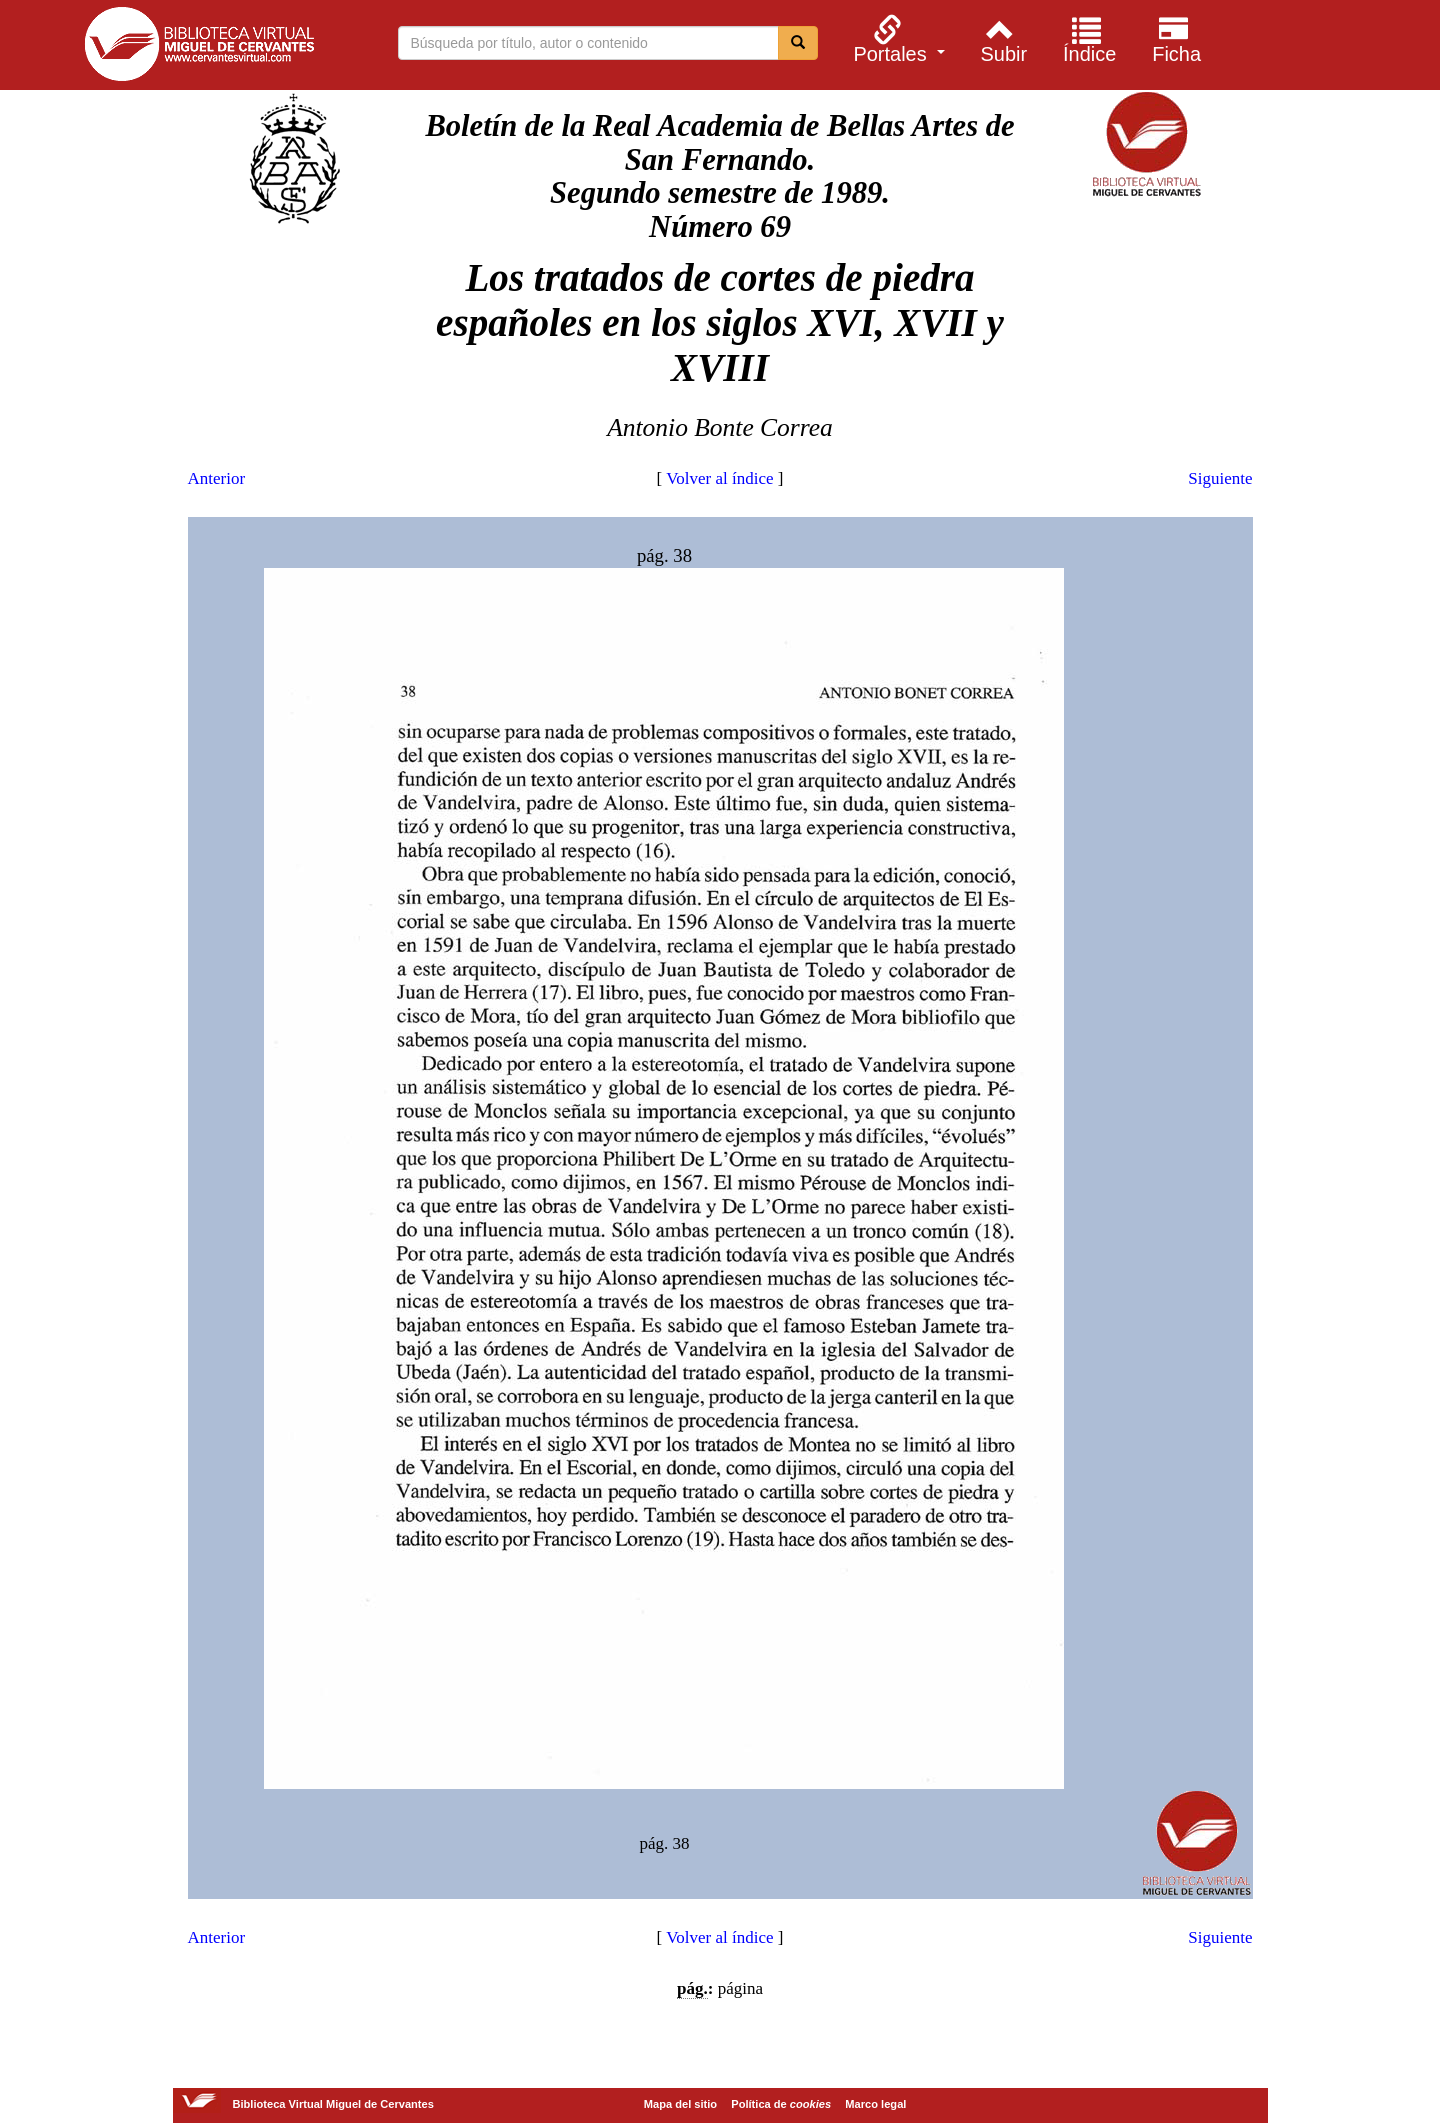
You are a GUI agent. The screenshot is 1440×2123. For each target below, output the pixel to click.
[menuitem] (896, 39)
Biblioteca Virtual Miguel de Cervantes (199, 48)
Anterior (217, 478)
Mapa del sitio (680, 2104)
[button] (896, 39)
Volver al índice (719, 478)
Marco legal (875, 2104)
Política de (781, 2104)
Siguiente (1220, 478)
